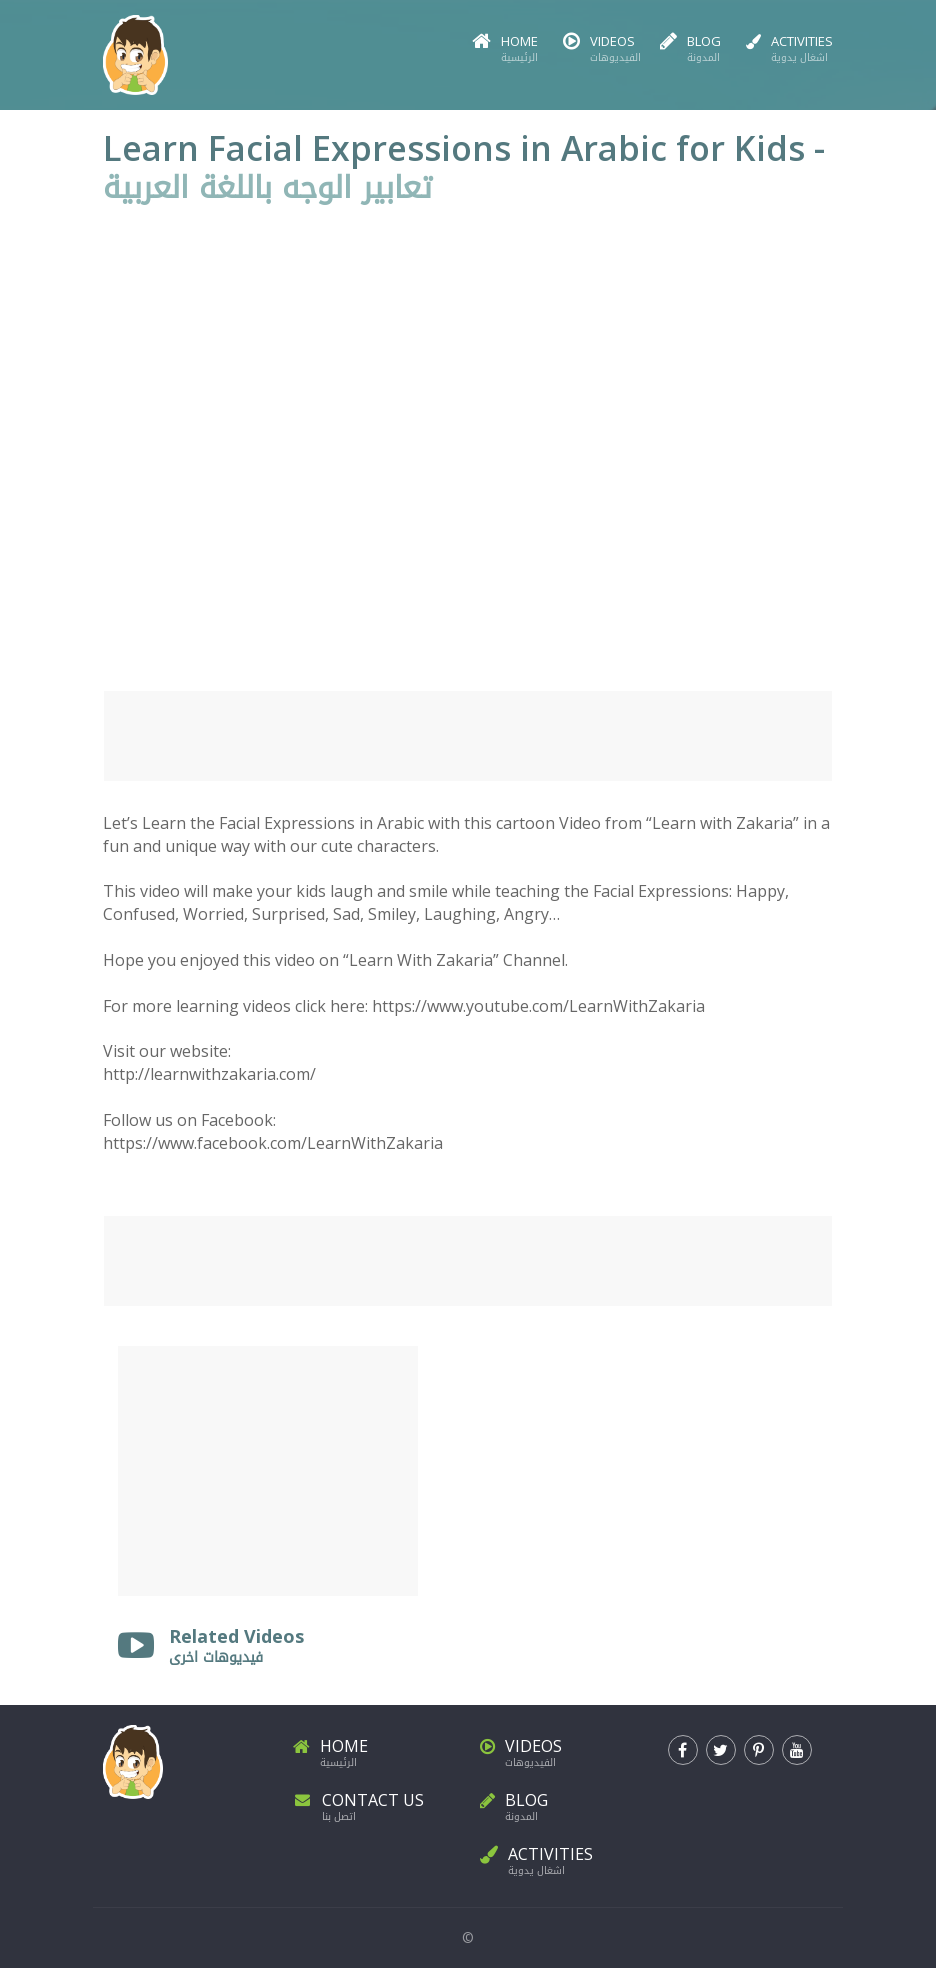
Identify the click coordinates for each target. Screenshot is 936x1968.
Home (505, 49)
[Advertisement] (468, 736)
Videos (599, 49)
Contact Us (375, 1803)
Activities (789, 49)
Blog (690, 49)
